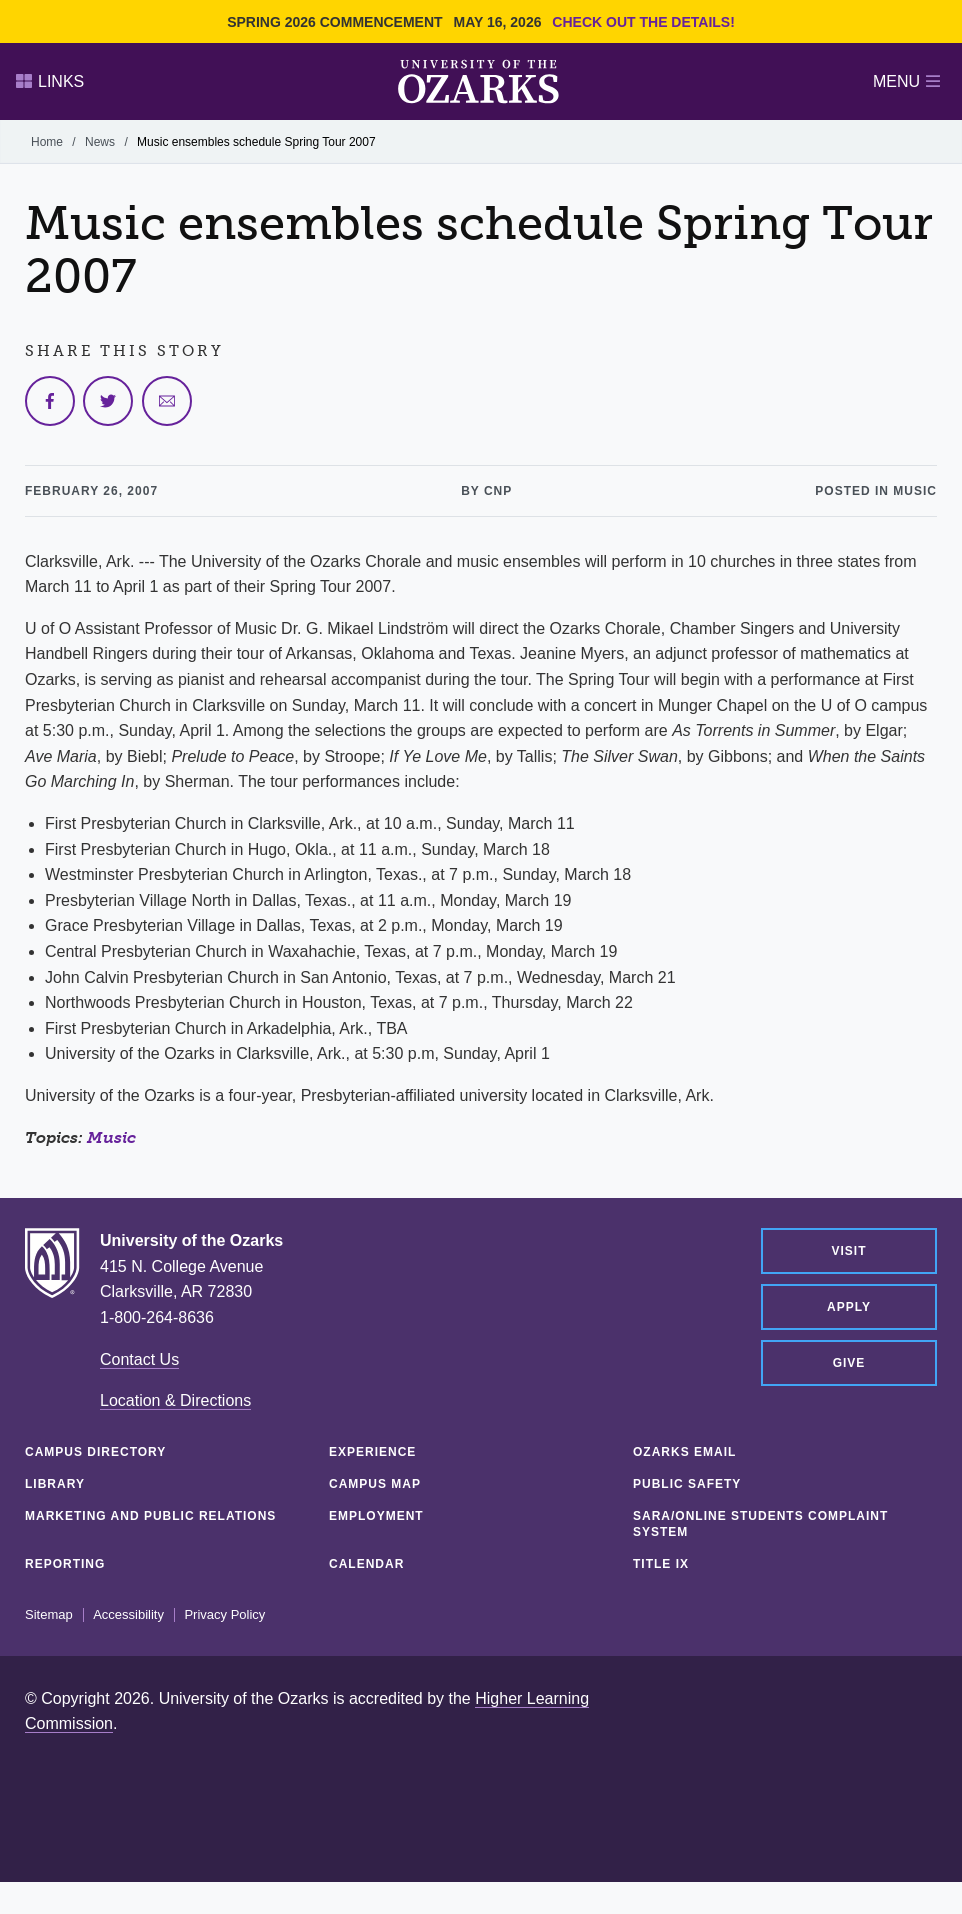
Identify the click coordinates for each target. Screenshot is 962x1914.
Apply (849, 1307)
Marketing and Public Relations (150, 1516)
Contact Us (139, 1359)
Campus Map (375, 1484)
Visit (848, 1251)
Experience (372, 1452)
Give (849, 1363)
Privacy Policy (224, 1615)
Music (111, 1137)
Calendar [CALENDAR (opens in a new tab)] (366, 1564)
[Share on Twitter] (108, 401)
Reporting (65, 1564)
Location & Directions (175, 1400)
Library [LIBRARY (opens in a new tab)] (55, 1484)
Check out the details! (643, 22)
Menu (906, 81)
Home (47, 142)
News (100, 142)
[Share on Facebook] (50, 401)
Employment (376, 1516)
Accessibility (128, 1615)
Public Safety (687, 1484)
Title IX (661, 1564)
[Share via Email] (167, 401)
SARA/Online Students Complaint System (760, 1524)
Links (50, 81)
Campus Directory (95, 1452)
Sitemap (49, 1615)
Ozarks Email (684, 1452)
